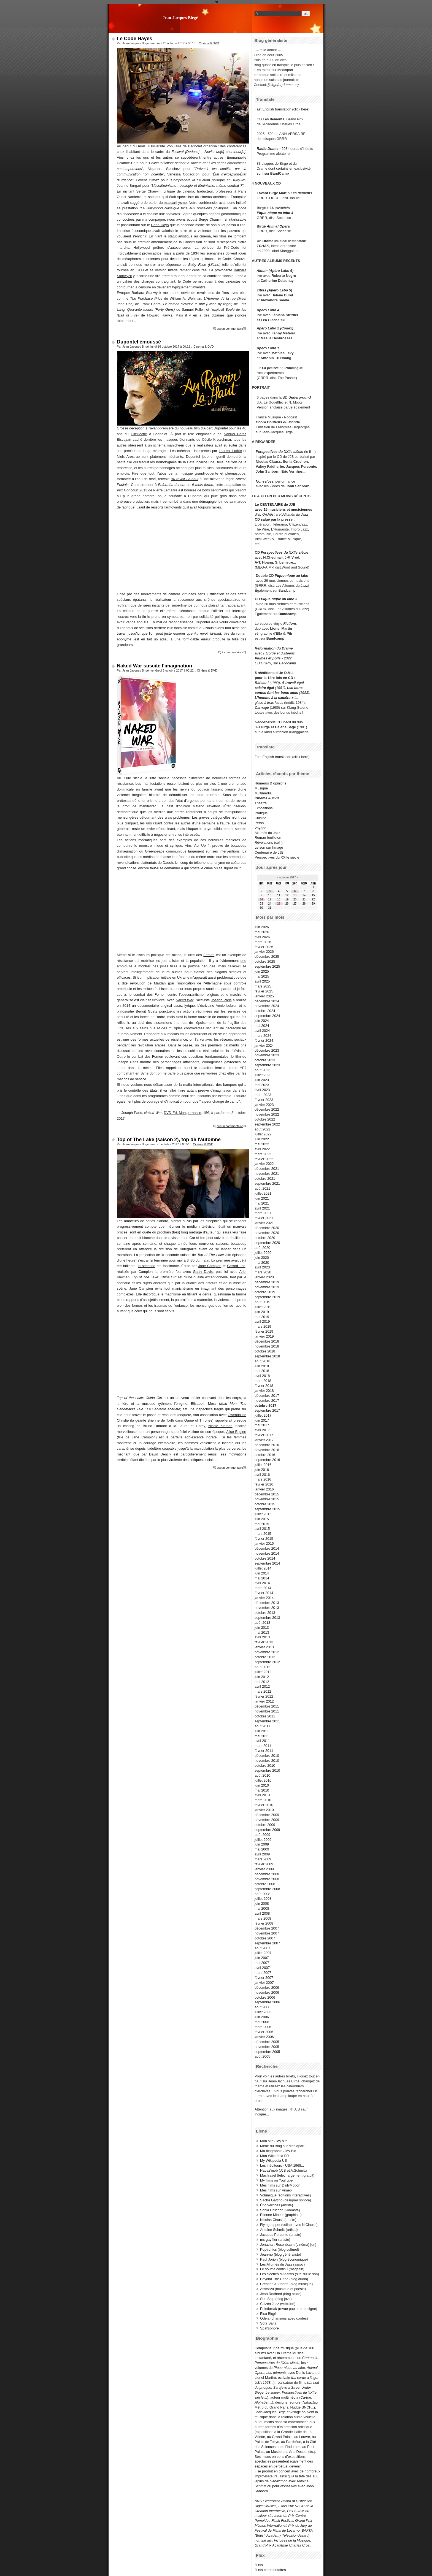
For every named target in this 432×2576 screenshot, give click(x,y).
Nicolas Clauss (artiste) (278, 2220)
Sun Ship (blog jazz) (276, 2299)
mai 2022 (262, 1144)
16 (261, 899)
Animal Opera (278, 226)
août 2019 (262, 1302)
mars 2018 (263, 1381)
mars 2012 (263, 1691)
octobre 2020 (265, 1238)
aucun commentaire (230, 328)
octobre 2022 (265, 1119)
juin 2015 (262, 1519)
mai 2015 (262, 1524)
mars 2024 (263, 1035)
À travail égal (293, 683)
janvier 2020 (264, 1277)
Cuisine (260, 818)
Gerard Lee (236, 1266)
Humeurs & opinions (270, 783)
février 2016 (264, 1484)
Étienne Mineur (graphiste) (281, 2215)
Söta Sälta (268, 2323)
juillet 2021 (263, 1193)
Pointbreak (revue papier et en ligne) (288, 2309)
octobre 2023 (265, 1060)
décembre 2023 (267, 1050)
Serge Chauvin (148, 191)
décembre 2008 (267, 1874)
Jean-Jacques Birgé (180, 17)
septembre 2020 (267, 1243)
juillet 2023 (263, 1075)
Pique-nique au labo (291, 575)
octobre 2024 (265, 1011)
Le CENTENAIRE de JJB (275, 504)
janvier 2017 (264, 1440)
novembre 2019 (267, 1287)
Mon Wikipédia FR (274, 2156)
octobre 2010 (265, 1765)
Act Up (200, 845)
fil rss (259, 2565)
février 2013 (264, 1642)
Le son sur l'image (269, 847)
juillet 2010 (263, 1780)
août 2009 (262, 1835)
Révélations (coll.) (269, 842)
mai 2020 (262, 1262)
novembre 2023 (267, 1055)
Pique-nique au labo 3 (279, 599)
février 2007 (264, 1978)
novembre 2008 (267, 1879)
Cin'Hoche (139, 434)
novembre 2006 (267, 1992)
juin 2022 (262, 1139)
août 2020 (262, 1248)
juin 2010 (262, 1785)
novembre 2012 (267, 1652)
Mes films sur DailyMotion (280, 2185)
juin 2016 (262, 1470)
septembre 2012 (267, 1662)
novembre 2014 (267, 1553)
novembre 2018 (267, 1346)
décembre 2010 (267, 1756)
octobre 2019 (265, 1292)
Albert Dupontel (215, 428)
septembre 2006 (267, 2002)
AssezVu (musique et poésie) (283, 2289)
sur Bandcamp (284, 663)
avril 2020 (262, 1267)
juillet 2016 (263, 1465)
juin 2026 (262, 927)
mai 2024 (262, 1026)
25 (278, 903)
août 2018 (262, 1361)
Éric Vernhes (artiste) (276, 2205)
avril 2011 (262, 1741)
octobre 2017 (265, 1405)
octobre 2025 (265, 961)
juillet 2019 (263, 1307)
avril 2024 (262, 1031)
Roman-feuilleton (268, 837)
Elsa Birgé (268, 2314)
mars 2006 (263, 2027)
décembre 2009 (267, 1815)
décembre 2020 (267, 1228)
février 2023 (264, 1100)
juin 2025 (262, 971)
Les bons (295, 688)
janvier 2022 (264, 1164)
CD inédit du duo (279, 722)
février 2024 (264, 1040)
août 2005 (262, 2056)
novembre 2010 (267, 1760)
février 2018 (264, 1386)
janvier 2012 (264, 1701)
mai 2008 (262, 1908)
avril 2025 (262, 981)
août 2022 (262, 1129)
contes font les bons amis (276, 693)
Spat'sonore (269, 2328)
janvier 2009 (264, 1869)
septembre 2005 (267, 2052)
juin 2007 (262, 1958)
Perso (259, 823)
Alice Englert (236, 1432)
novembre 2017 (267, 1400)
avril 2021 (262, 1208)
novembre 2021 (267, 1173)
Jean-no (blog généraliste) (280, 2254)
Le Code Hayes (134, 38)
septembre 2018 (267, 1356)
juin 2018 (262, 1366)
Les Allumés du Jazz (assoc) (282, 2264)
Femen (208, 955)
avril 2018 (262, 1376)
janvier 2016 (264, 1489)
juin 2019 (262, 1312)
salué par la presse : (278, 519)
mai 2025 (262, 976)
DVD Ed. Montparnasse (182, 1113)
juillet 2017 (263, 1415)
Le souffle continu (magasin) (282, 2269)
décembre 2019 (267, 1282)
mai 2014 (262, 1578)
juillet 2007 (263, 1953)
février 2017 (264, 1435)
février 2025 (264, 991)
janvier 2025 (264, 996)
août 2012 (262, 1667)
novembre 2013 (267, 1608)
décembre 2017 (267, 1395)
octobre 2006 (265, 1997)
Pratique (261, 813)
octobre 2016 (265, 1455)
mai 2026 (262, 932)
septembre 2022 (267, 1124)
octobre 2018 (265, 1351)
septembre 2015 (267, 1509)
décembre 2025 (267, 956)
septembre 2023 (267, 1065)
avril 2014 (262, 1583)
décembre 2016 (267, 1445)
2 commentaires (232, 652)
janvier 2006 (264, 2037)
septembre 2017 (267, 1410)
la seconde (146, 1266)
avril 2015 (262, 1529)
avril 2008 (262, 1913)
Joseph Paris (221, 1000)
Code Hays (160, 225)
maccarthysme (175, 203)
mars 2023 (263, 1095)
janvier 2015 (264, 1543)
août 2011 (262, 1726)
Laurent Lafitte (230, 451)
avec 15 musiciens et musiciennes (283, 509)
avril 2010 (262, 1795)
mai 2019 (262, 1317)
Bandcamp (287, 590)
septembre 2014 (267, 1563)
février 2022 (264, 1159)
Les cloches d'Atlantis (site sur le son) (289, 2274)
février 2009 (264, 1864)
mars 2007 (263, 1973)
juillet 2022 (263, 1134)
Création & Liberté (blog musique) (286, 2284)
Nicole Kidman (220, 1426)
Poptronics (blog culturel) (279, 2249)
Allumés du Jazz (267, 833)
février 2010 (264, 1805)
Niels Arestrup (128, 456)
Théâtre (261, 803)
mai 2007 (262, 1963)
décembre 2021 (267, 1169)
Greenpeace (154, 851)
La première (220, 1260)
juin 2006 (262, 2017)
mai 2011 (262, 1736)
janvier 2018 (264, 1391)
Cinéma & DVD (209, 43)
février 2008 (264, 1923)
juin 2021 (262, 1198)
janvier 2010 (264, 1810)
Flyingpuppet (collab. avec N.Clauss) (288, 2225)
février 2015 (264, 1538)
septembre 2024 (267, 1016)
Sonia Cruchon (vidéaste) (280, 2210)
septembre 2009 (267, 1830)
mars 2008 (263, 1918)
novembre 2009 (267, 1820)
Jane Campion (209, 1266)
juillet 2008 (263, 1898)
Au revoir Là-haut (184, 479)
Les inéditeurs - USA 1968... (282, 2165)
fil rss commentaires (270, 2570)
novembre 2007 (267, 1933)
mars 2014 (263, 1588)
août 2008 (262, 1894)
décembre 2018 (267, 1341)
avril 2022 (262, 1149)
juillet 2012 (263, 1672)
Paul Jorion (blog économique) (284, 2259)
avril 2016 (262, 1475)
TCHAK (263, 246)
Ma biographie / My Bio (278, 2151)
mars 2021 (263, 1213)
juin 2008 (262, 1903)
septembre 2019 (267, 1297)
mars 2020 (263, 1272)
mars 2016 (263, 1479)
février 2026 (264, 947)
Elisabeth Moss (204, 1403)
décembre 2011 (267, 1706)
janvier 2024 (264, 1045)
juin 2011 (262, 1731)
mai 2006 (262, 2022)
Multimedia (263, 793)
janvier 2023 (264, 1105)
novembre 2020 (267, 1233)
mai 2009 (262, 1849)
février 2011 (264, 1751)
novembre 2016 (267, 1450)
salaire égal (264, 688)
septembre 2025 (267, 966)
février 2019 (264, 1331)
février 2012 (264, 1696)
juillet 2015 (263, 1514)
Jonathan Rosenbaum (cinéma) (284, 2244)
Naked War (185, 1000)
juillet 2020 (263, 1253)
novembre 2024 (267, 1006)
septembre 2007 (267, 1943)
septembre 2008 (267, 1889)
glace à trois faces (269, 702)
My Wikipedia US (273, 2160)
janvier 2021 (264, 1223)
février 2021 (264, 1218)
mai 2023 (262, 1085)
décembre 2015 (267, 1494)
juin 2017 (262, 1420)
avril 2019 (262, 1321)
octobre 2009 (265, 1825)
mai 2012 (262, 1682)
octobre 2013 (265, 1613)
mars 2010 (263, 1800)
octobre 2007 (265, 1938)
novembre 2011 (267, 1711)
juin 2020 (262, 1257)
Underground (299, 397)
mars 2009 (263, 1859)
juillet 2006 (263, 2012)
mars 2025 (263, 986)
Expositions (263, 808)
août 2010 (262, 1775)
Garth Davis (203, 1272)
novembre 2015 (267, 1499)
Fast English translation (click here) (282, 109)
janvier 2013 (264, 1647)
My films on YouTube (276, 2180)
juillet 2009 (263, 1840)
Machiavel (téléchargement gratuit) (287, 2175)
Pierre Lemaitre (165, 490)
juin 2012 (262, 1677)
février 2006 (264, 2032)
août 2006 (262, 2007)
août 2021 (262, 1188)
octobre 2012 (265, 1657)
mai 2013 (262, 1632)
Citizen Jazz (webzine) (277, 2304)
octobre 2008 (265, 1884)
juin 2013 (262, 1627)
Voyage (260, 828)
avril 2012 (262, 1686)
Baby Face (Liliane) (204, 265)
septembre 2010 (267, 1770)
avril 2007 (262, 1968)
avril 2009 (262, 1854)
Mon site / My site (274, 2141)
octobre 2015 (265, 1504)
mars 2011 (263, 1746)
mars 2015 (263, 1533)
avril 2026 (262, 937)
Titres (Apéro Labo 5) (274, 290)
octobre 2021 (265, 1178)
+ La (294, 698)
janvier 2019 (264, 1336)
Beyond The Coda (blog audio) (284, 2279)
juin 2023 (262, 1080)
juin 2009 (262, 1844)
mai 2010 (262, 1790)
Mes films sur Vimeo (276, 2190)
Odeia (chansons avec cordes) (284, 2318)
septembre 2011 (267, 1721)
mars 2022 (263, 1154)
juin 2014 (262, 1573)
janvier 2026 (264, 951)
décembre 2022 (267, 1109)
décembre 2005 (267, 2042)
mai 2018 (262, 1371)
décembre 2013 (267, 1603)
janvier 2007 (264, 1982)
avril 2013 (262, 1637)
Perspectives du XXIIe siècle (284, 552)
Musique (261, 788)
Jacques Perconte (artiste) (280, 2235)
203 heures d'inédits (297, 149)
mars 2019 (263, 1326)
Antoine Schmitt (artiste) (279, 2230)
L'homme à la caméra (273, 698)
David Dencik (160, 1454)
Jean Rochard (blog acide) (280, 2294)
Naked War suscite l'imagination (154, 666)
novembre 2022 (267, 1114)
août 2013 (262, 1622)
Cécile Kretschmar (216, 439)
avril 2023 (262, 1090)
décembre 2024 (267, 1001)
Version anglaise (270, 407)
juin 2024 (262, 1021)
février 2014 (264, 1593)
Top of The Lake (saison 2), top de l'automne (169, 1139)
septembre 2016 (267, 1460)
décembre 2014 (267, 1548)
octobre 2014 (265, 1558)
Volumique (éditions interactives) (285, 2195)
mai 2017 (262, 1425)
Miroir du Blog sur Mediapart (282, 2146)
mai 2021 (262, 1203)
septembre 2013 (267, 1618)
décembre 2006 (267, 1987)
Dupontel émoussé (139, 342)
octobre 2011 (265, 1716)
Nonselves (264, 481)
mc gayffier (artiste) (275, 2239)
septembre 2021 (267, 1183)
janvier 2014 (264, 1598)
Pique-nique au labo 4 (275, 213)
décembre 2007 (267, 1928)
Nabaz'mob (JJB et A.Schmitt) (283, 2170)
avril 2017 (262, 1430)
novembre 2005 (267, 2047)
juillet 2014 (263, 1568)
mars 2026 (263, 942)
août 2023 (262, 1070)
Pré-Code (231, 247)
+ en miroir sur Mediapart (273, 70)
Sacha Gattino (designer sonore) (285, 2200)
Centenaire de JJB (269, 852)
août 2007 (262, 1948)
